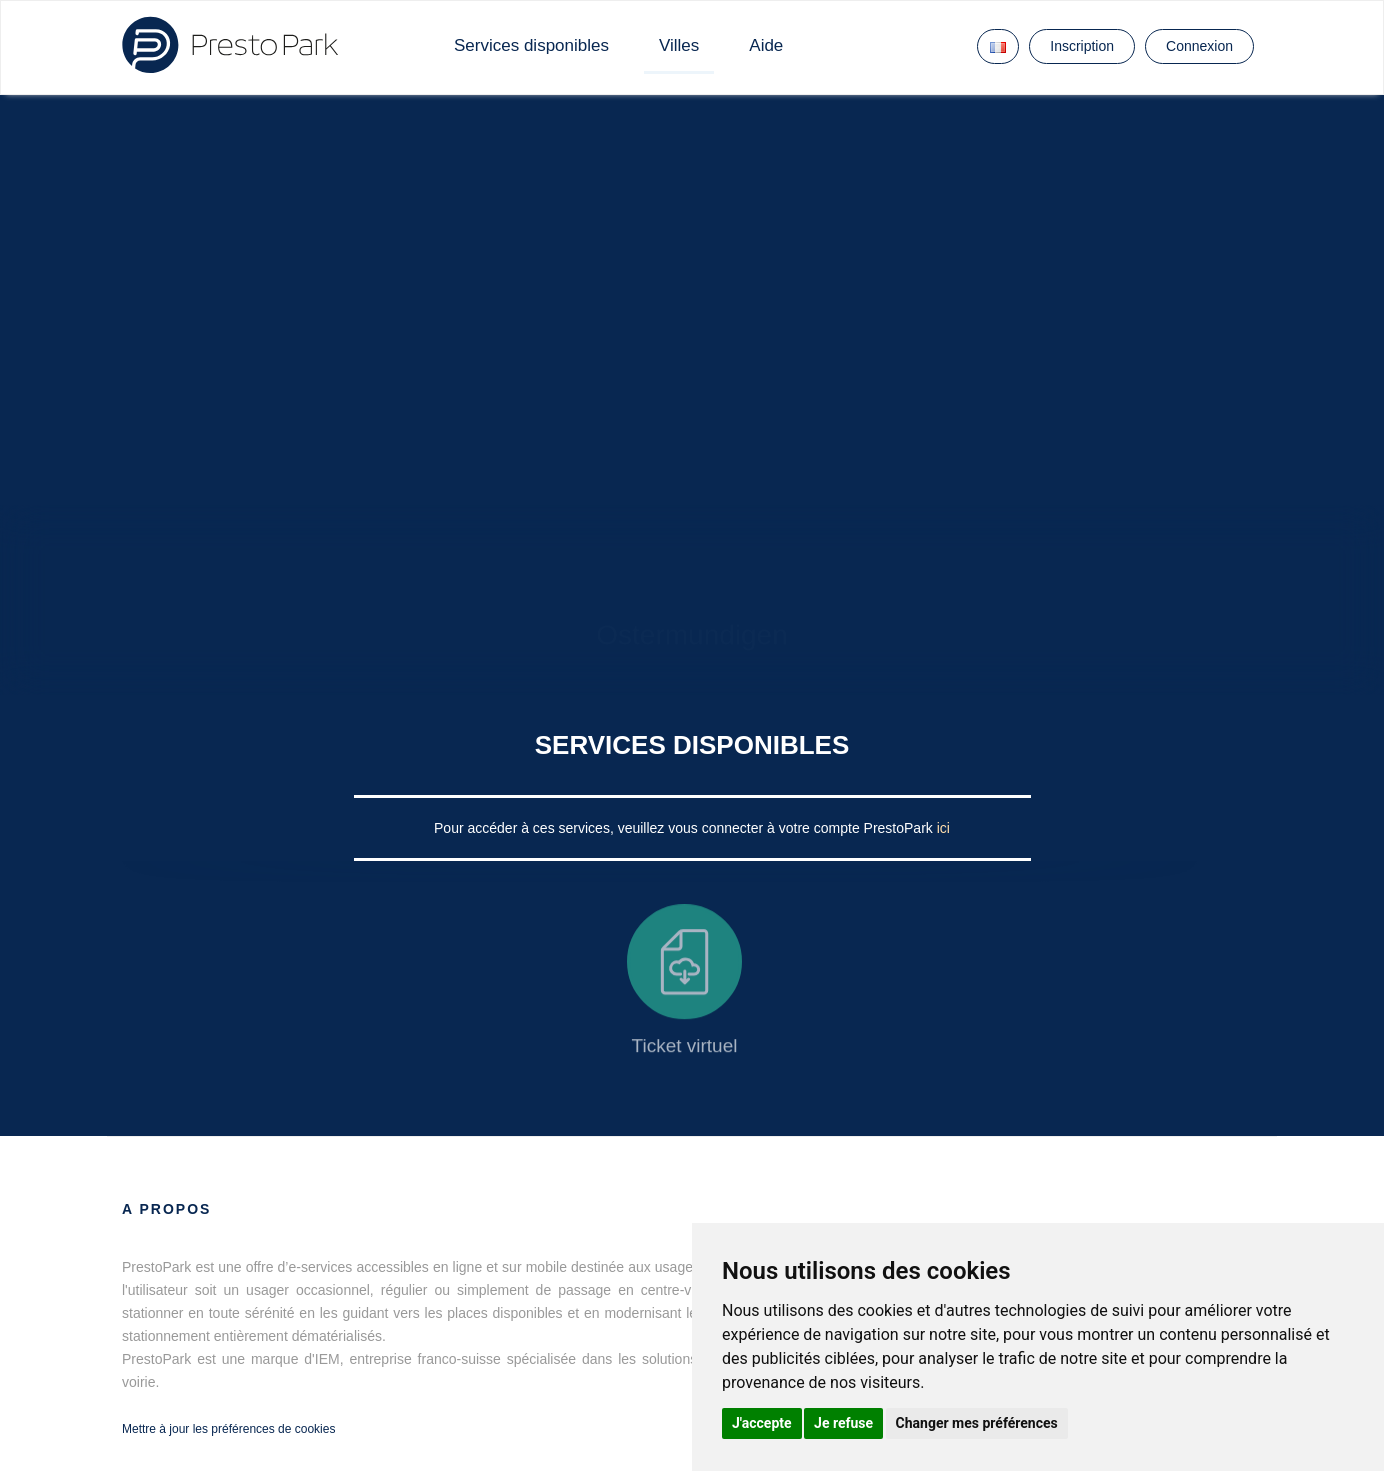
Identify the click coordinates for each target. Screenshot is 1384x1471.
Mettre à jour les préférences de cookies (228, 1429)
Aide (766, 45)
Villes (679, 45)
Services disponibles (531, 45)
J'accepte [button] (762, 1423)
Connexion (1199, 46)
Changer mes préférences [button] (977, 1423)
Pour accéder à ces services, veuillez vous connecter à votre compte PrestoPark (685, 828)
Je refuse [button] (843, 1423)
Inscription (1082, 46)
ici (943, 828)
